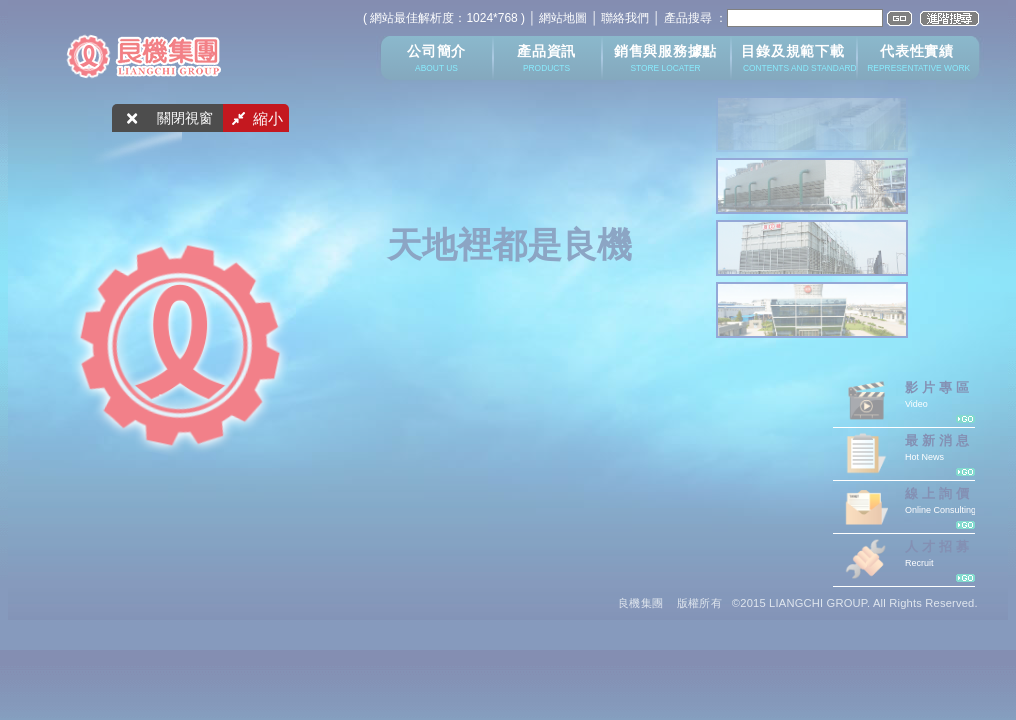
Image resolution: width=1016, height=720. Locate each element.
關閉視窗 (185, 118)
